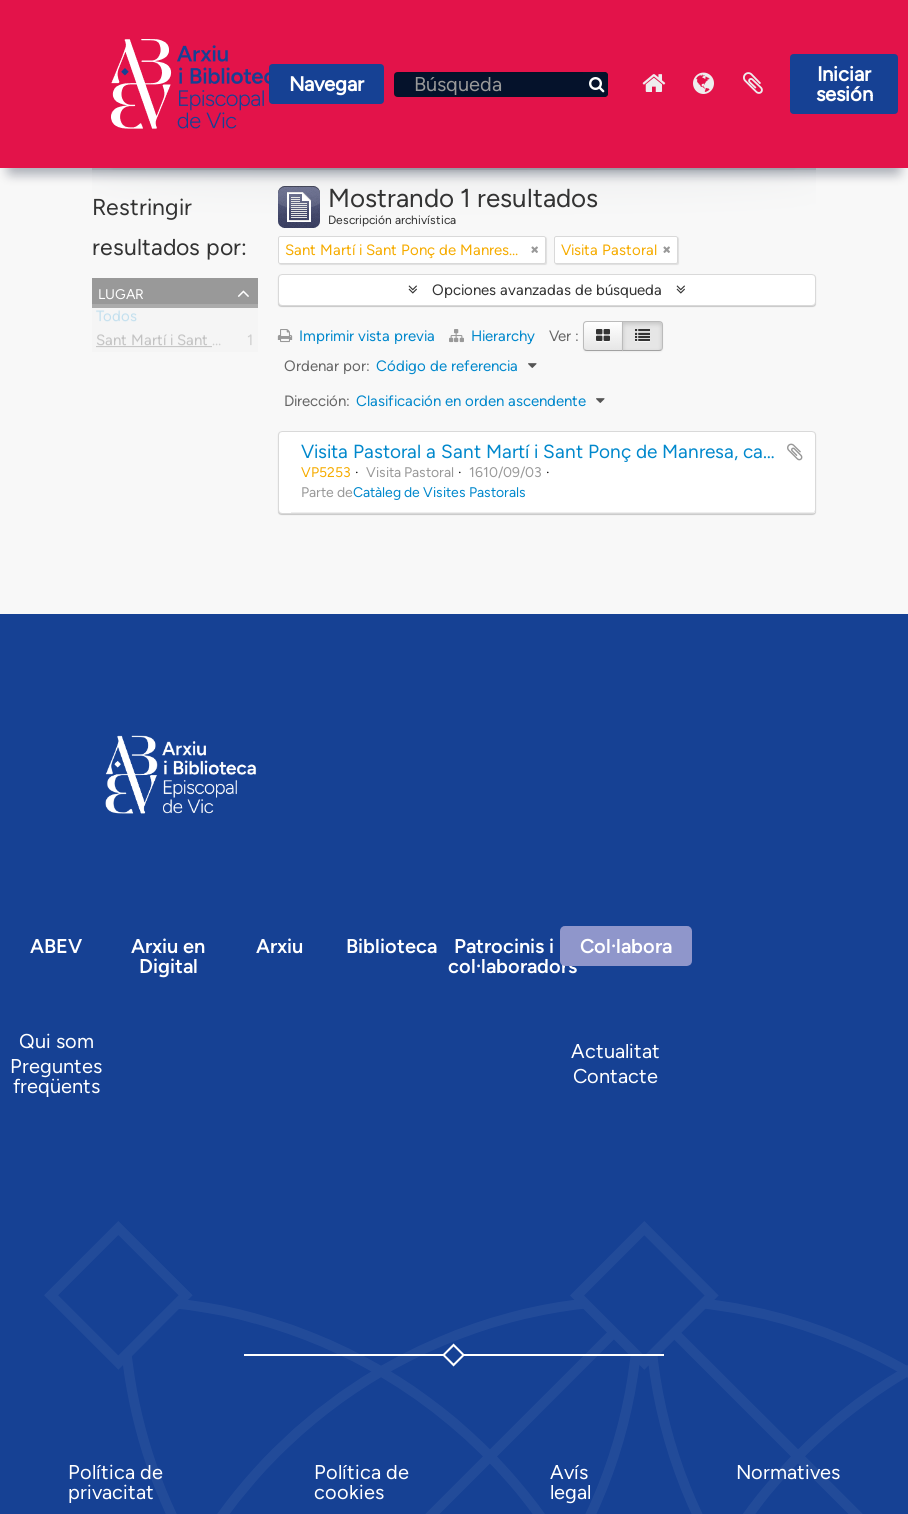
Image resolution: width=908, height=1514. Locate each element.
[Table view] (642, 336)
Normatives (788, 1472)
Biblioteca (391, 946)
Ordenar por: (327, 366)
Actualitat (615, 1051)
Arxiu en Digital (168, 956)
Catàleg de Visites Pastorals (439, 492)
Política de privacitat (115, 1482)
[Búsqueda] (501, 84)
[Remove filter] (535, 250)
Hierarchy (494, 336)
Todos (116, 320)
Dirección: (317, 401)
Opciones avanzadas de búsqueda (547, 290)
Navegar (326, 84)
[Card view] (603, 336)
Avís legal (570, 1482)
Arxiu (279, 946)
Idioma (703, 84)
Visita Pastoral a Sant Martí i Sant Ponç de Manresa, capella (551, 451)
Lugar (121, 292)
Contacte (615, 1076)
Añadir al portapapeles (795, 452)
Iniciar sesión (844, 84)
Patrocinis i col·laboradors (512, 956)
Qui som (56, 1041)
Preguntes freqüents (56, 1076)
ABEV (56, 946)
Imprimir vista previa (356, 336)
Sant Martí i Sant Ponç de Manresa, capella (239, 344)
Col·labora (626, 946)
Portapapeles (753, 84)
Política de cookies (361, 1482)
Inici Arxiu (653, 84)
